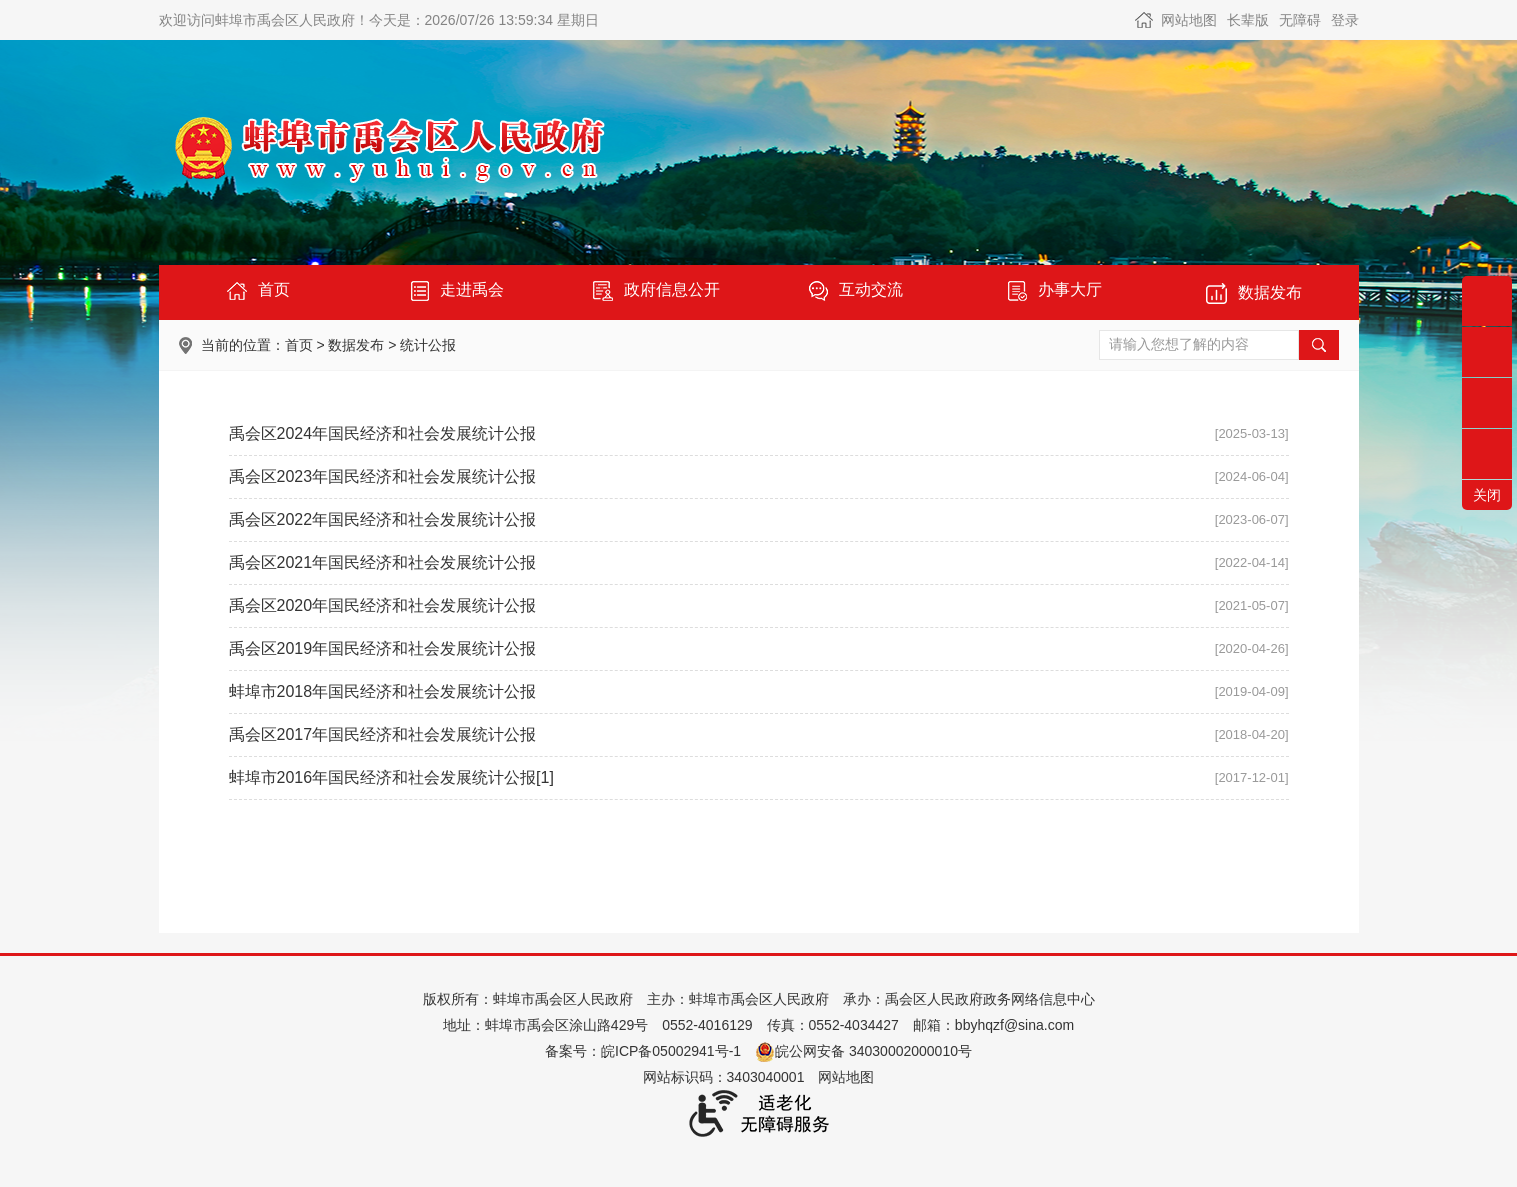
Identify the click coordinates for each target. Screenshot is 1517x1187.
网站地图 (1189, 20)
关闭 (1487, 495)
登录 (1345, 20)
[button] (1248, 20)
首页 (299, 345)
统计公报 (428, 345)
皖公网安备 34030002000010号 (863, 1051)
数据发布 (356, 345)
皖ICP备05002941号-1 (671, 1051)
